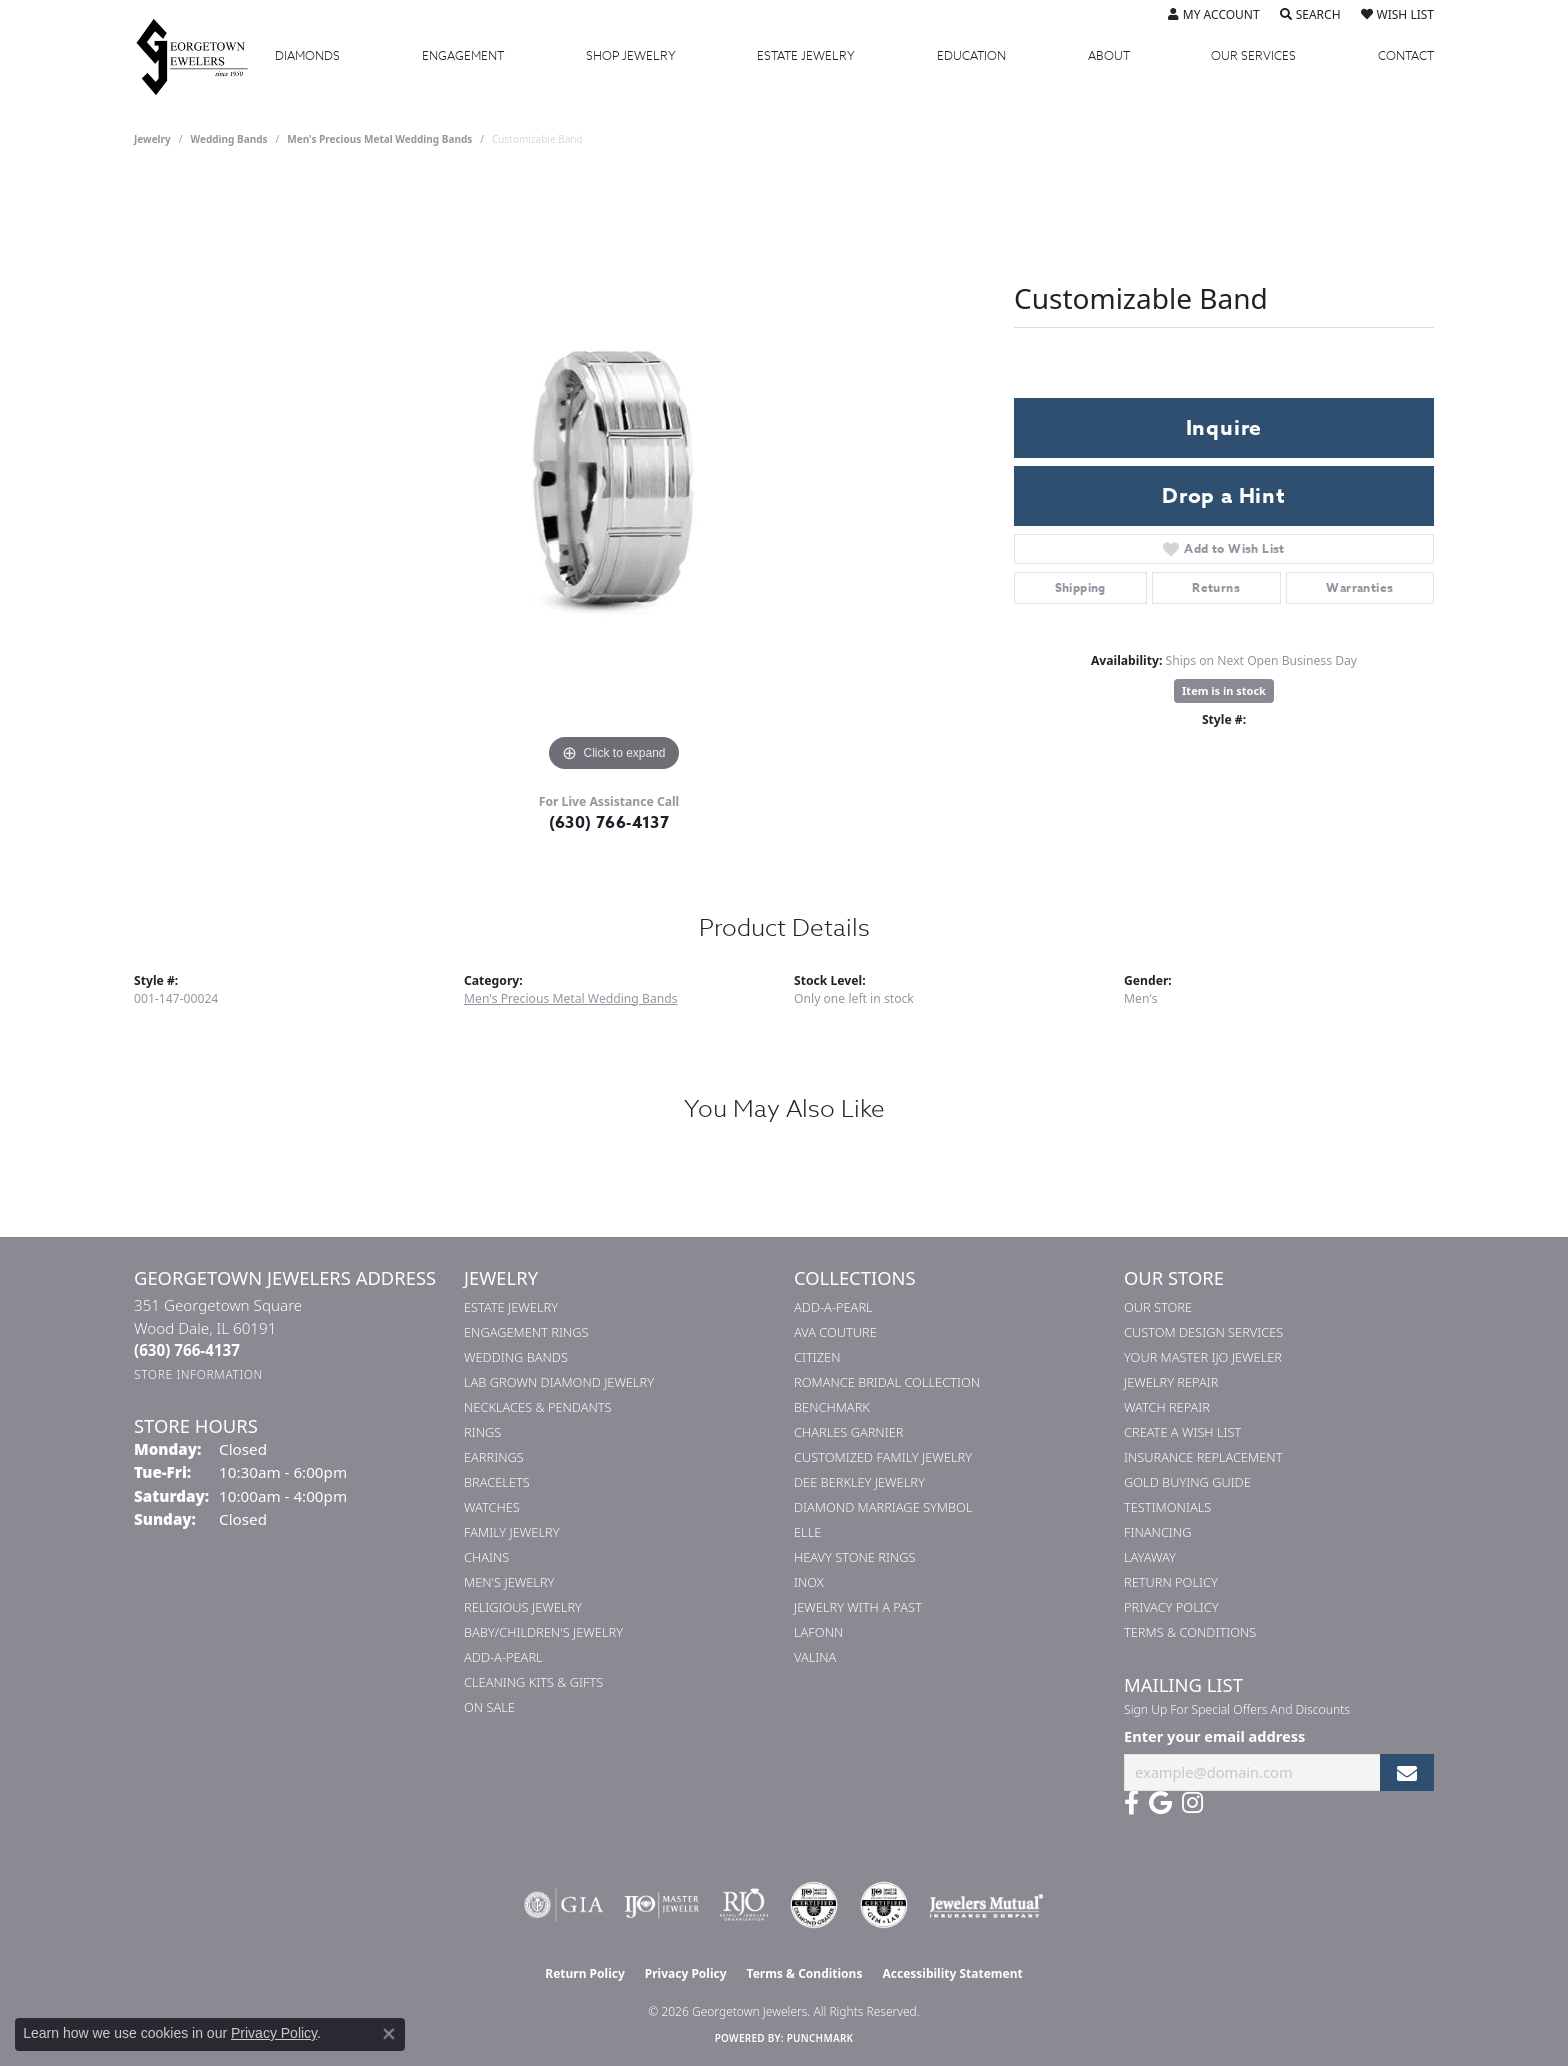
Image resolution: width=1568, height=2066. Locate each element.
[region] (614, 477)
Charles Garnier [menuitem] (848, 1432)
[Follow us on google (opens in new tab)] (1160, 1803)
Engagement (463, 56)
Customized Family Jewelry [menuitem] (883, 1457)
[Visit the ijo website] (661, 1905)
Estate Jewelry (806, 56)
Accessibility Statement (952, 1973)
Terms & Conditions (1190, 1632)
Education (971, 56)
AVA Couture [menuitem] (835, 1332)
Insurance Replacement (1203, 1457)
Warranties (1359, 587)
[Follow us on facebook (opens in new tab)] (1131, 1803)
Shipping (1080, 587)
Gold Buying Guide (1187, 1482)
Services (1253, 56)
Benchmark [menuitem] (832, 1407)
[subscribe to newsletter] (1407, 1772)
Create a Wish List (1182, 1432)
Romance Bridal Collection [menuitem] (887, 1382)
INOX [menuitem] (809, 1582)
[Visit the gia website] (564, 1905)
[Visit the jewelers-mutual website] (986, 1905)
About (1109, 56)
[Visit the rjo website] (744, 1905)
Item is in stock (1224, 690)
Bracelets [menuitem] (497, 1482)
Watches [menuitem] (492, 1507)
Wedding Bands (229, 139)
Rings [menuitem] (482, 1432)
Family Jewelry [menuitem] (512, 1532)
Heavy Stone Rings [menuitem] (855, 1557)
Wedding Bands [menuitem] (516, 1357)
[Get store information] (198, 1374)
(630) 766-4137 (609, 823)
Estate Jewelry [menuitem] (511, 1307)
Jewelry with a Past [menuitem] (858, 1607)
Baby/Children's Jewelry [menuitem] (543, 1632)
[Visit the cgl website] (884, 1905)
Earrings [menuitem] (494, 1457)
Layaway (1150, 1557)
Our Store (1158, 1307)
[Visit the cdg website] (814, 1905)
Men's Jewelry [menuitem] (509, 1582)
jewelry (152, 139)
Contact (1406, 56)
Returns (1216, 587)
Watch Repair (1167, 1407)
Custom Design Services (1203, 1332)
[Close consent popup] (389, 2034)
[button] (1214, 15)
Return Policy (1171, 1582)
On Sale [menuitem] (489, 1707)
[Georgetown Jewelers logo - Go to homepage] (202, 56)
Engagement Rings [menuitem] (526, 1332)
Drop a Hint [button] (1224, 496)
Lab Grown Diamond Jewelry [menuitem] (559, 1382)
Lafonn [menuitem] (818, 1632)
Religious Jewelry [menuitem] (523, 1607)
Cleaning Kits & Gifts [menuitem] (533, 1682)
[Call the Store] (187, 1350)
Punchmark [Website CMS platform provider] (820, 2038)
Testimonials (1167, 1507)
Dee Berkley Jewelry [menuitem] (859, 1482)
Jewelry (631, 56)
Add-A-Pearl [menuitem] (503, 1657)
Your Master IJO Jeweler (1203, 1357)
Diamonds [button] (307, 56)
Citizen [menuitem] (817, 1357)
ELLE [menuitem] (807, 1532)
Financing (1157, 1532)
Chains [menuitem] (486, 1557)
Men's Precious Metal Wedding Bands (379, 139)
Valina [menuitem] (815, 1657)
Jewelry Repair (1171, 1382)
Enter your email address (1214, 1736)
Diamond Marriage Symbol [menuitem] (883, 1507)
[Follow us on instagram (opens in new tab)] (1192, 1803)
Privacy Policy (1171, 1607)
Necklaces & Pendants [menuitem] (538, 1407)
